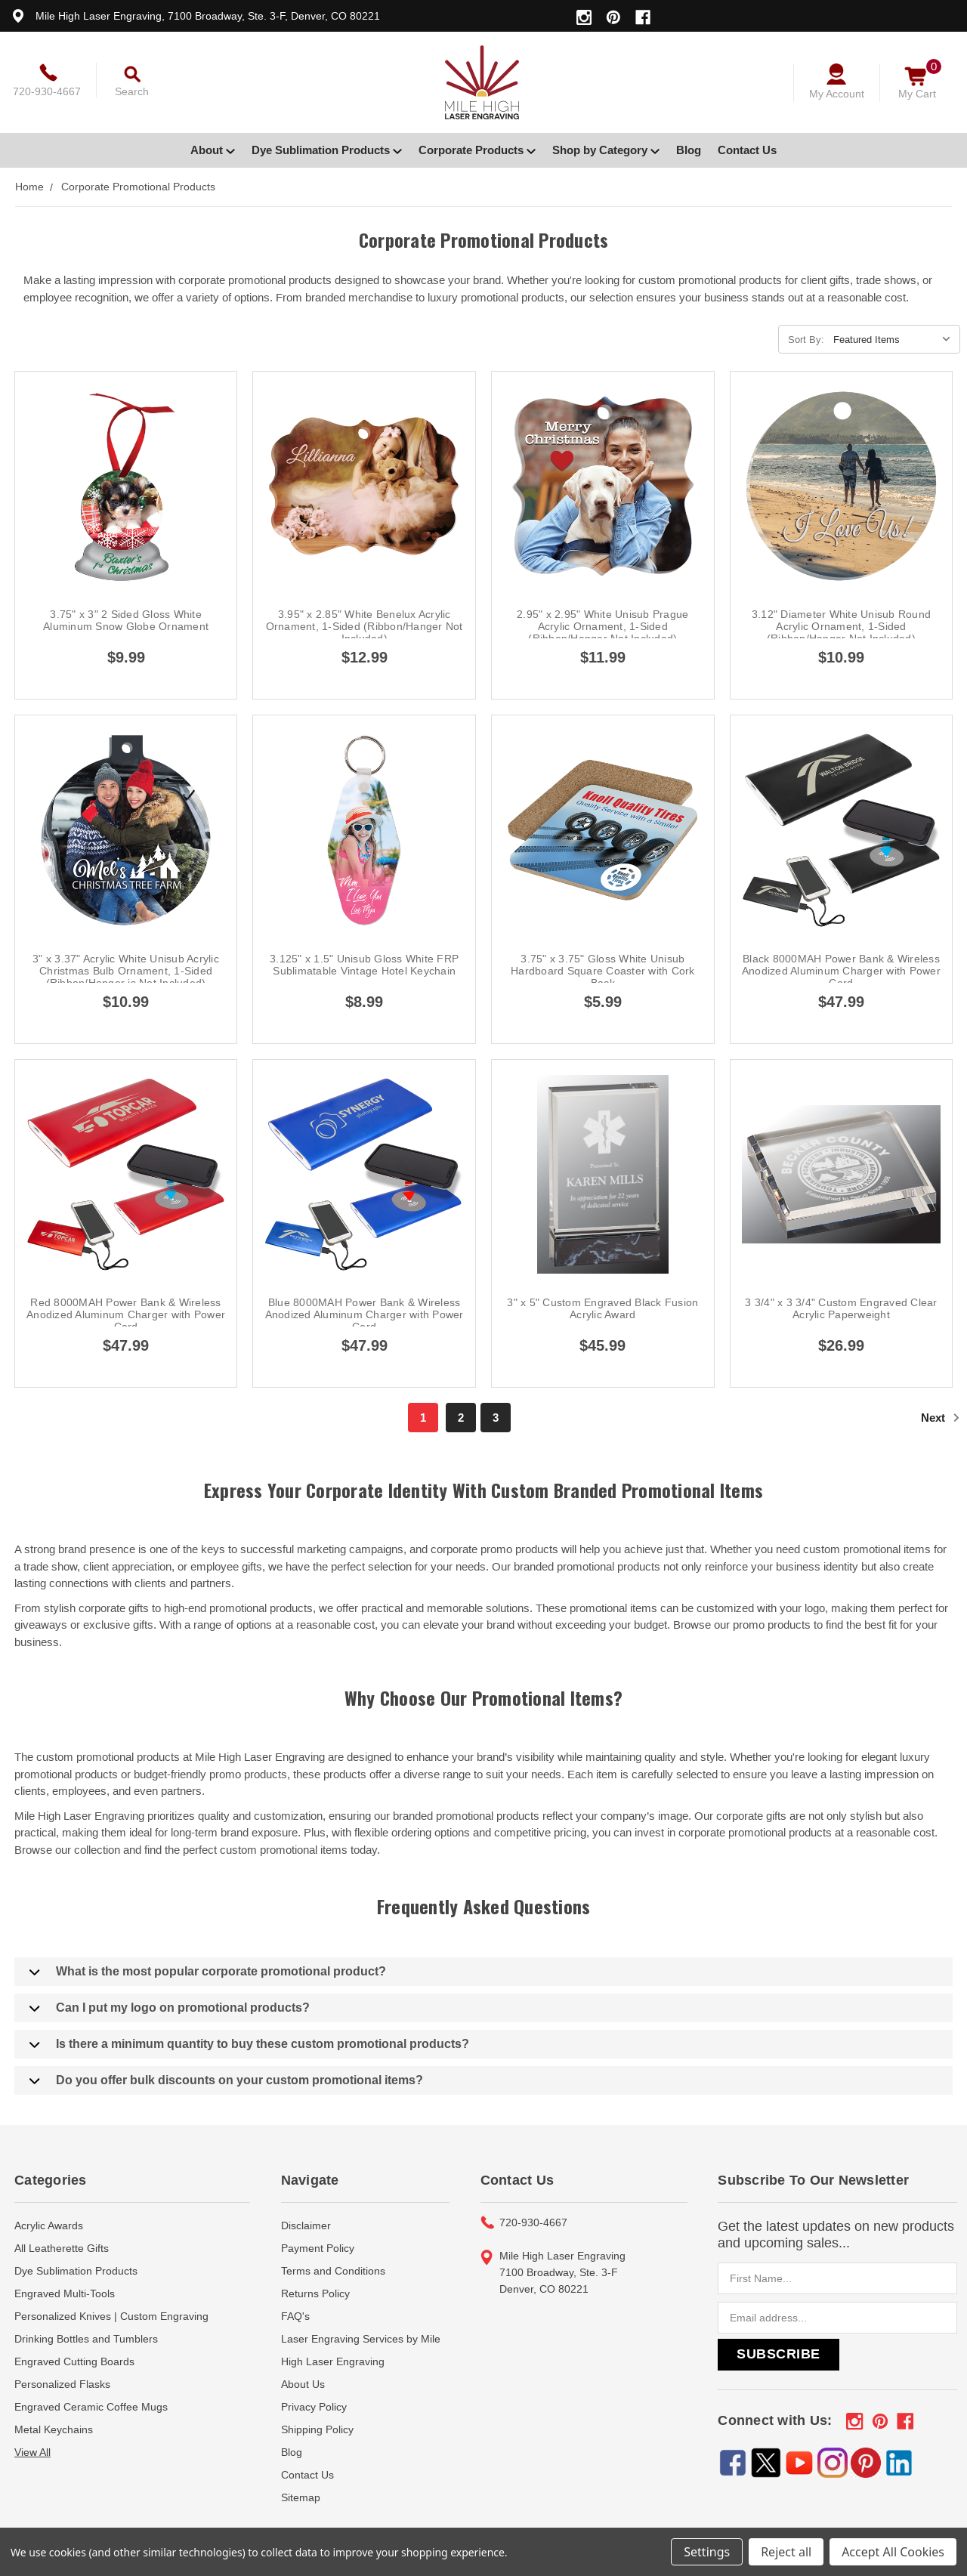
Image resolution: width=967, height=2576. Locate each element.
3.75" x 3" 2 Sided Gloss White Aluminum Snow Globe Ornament (126, 620)
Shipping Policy (317, 2429)
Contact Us (747, 150)
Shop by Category (606, 150)
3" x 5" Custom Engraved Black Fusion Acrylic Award (602, 1308)
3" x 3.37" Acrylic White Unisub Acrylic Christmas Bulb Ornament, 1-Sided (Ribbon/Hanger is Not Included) (125, 971)
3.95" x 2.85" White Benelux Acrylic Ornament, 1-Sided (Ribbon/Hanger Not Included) (364, 626)
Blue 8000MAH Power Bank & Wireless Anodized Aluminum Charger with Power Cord (364, 1314)
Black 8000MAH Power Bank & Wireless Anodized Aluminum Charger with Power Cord (841, 971)
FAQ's (295, 2316)
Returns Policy (315, 2293)
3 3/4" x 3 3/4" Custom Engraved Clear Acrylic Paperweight (841, 1308)
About (212, 150)
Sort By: (806, 339)
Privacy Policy (314, 2407)
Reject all (786, 2552)
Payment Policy (317, 2248)
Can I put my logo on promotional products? (169, 2008)
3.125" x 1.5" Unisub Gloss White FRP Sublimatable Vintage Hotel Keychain (364, 965)
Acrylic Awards (48, 2225)
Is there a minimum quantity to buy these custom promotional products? (249, 2044)
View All (32, 2452)
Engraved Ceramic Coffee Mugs (91, 2407)
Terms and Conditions (333, 2271)
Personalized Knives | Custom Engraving (111, 2316)
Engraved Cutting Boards (74, 2361)
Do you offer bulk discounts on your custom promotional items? (226, 2080)
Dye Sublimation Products (327, 150)
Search (132, 91)
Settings (707, 2552)
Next (940, 1417)
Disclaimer (306, 2225)
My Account (836, 94)
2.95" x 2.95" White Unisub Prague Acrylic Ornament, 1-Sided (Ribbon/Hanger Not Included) (602, 626)
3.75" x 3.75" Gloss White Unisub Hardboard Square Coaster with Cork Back (603, 971)
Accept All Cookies (893, 2552)
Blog (688, 150)
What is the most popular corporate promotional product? (207, 1971)
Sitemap (300, 2497)
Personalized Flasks (62, 2384)
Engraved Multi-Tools (64, 2293)
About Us (303, 2384)
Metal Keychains (53, 2429)
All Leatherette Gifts (61, 2248)
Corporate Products (477, 150)
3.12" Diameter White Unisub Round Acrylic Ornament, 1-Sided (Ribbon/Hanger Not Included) (841, 626)
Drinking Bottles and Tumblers (86, 2339)
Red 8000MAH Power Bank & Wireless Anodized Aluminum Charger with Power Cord (125, 1314)
